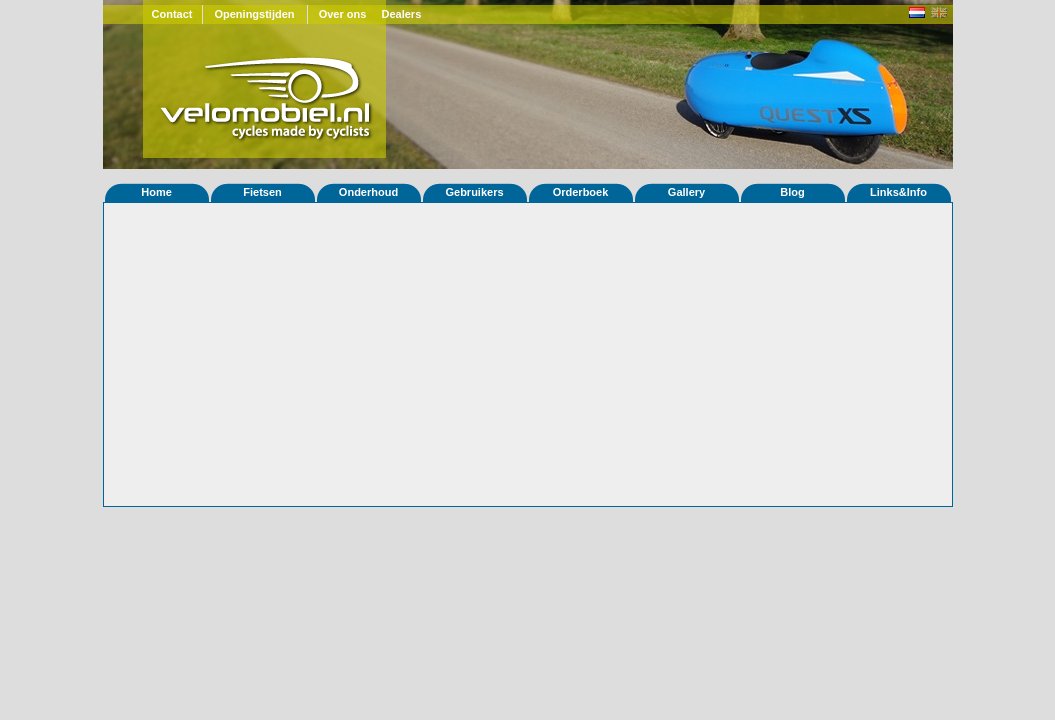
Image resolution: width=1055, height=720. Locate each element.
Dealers (402, 14)
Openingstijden (254, 14)
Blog (792, 192)
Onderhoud (368, 192)
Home (156, 192)
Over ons (343, 14)
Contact (172, 14)
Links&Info (898, 192)
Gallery (686, 192)
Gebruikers (474, 192)
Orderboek (581, 192)
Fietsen (262, 192)
